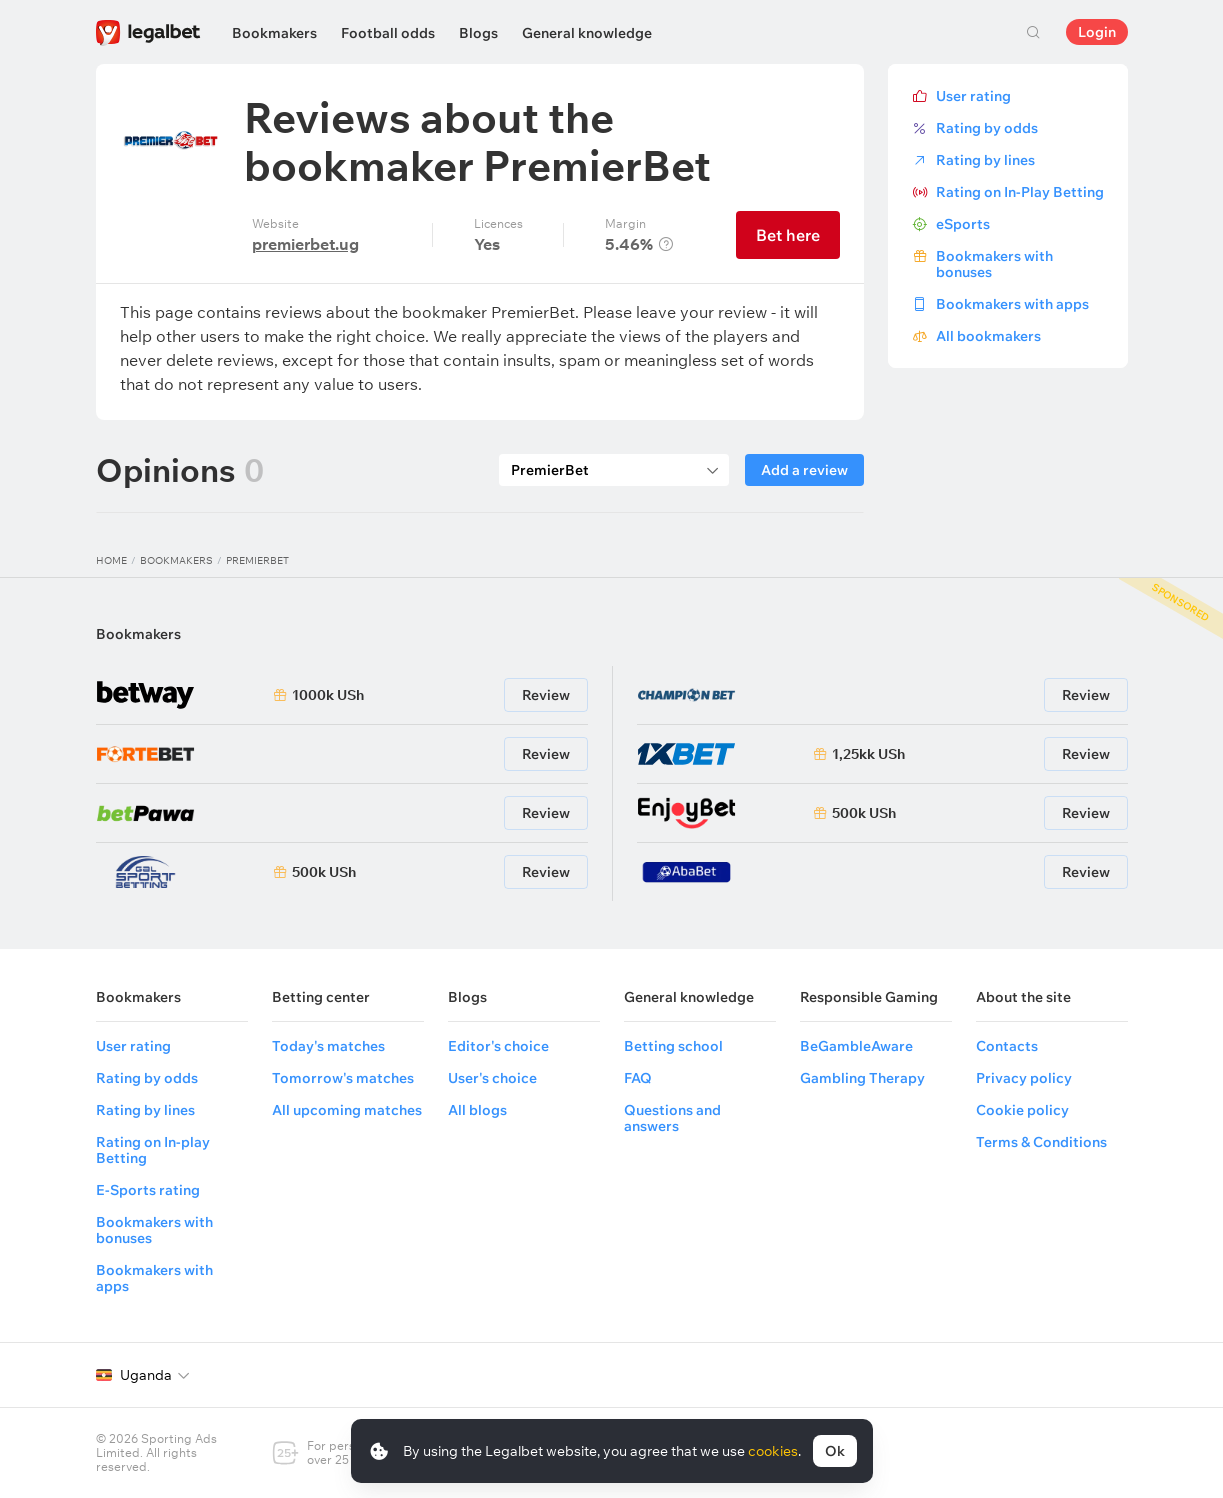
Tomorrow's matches (343, 1078)
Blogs (478, 33)
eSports (963, 224)
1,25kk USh (868, 754)
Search (1034, 32)
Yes (487, 244)
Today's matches (328, 1046)
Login (1097, 32)
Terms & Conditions (1041, 1142)
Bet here (788, 235)
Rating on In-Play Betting (1020, 192)
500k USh (324, 872)
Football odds (388, 33)
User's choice (492, 1078)
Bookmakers (274, 33)
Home (111, 560)
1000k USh (328, 695)
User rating (973, 96)
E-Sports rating (148, 1190)
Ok (835, 1451)
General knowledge (587, 33)
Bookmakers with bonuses (994, 264)
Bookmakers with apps (1012, 304)
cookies (773, 1451)
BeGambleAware (856, 1046)
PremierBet (257, 560)
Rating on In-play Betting (153, 1150)
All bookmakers (988, 336)
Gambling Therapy (862, 1078)
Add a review (804, 470)
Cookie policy (1022, 1110)
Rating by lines (985, 160)
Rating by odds (987, 128)
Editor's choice (498, 1046)
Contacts (1007, 1046)
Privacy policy (1024, 1078)
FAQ (638, 1078)
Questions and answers (672, 1118)
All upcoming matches (347, 1110)
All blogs (477, 1110)
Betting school (673, 1046)
